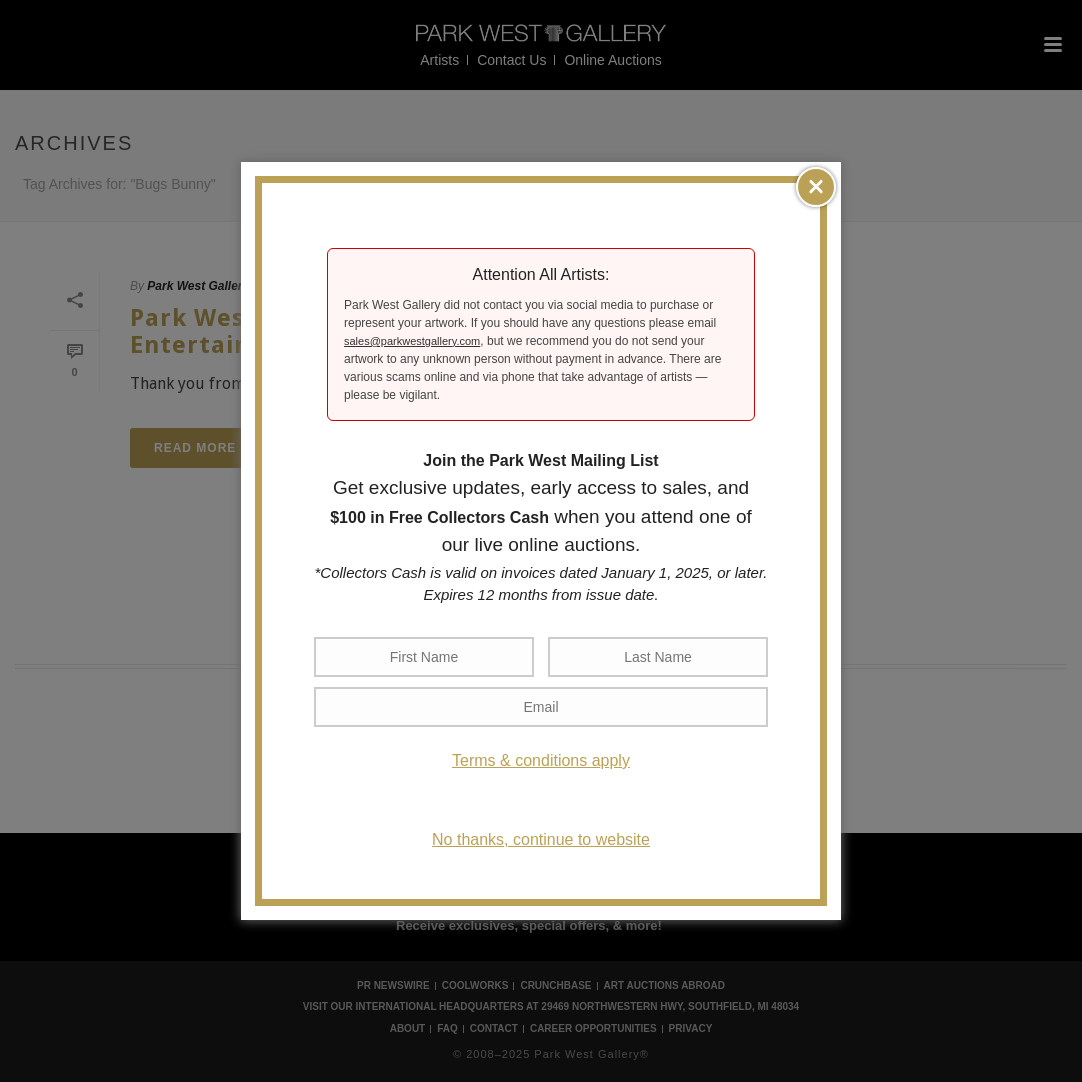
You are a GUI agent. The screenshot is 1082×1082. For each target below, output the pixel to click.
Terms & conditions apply (541, 760)
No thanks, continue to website (541, 839)
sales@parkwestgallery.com (412, 341)
